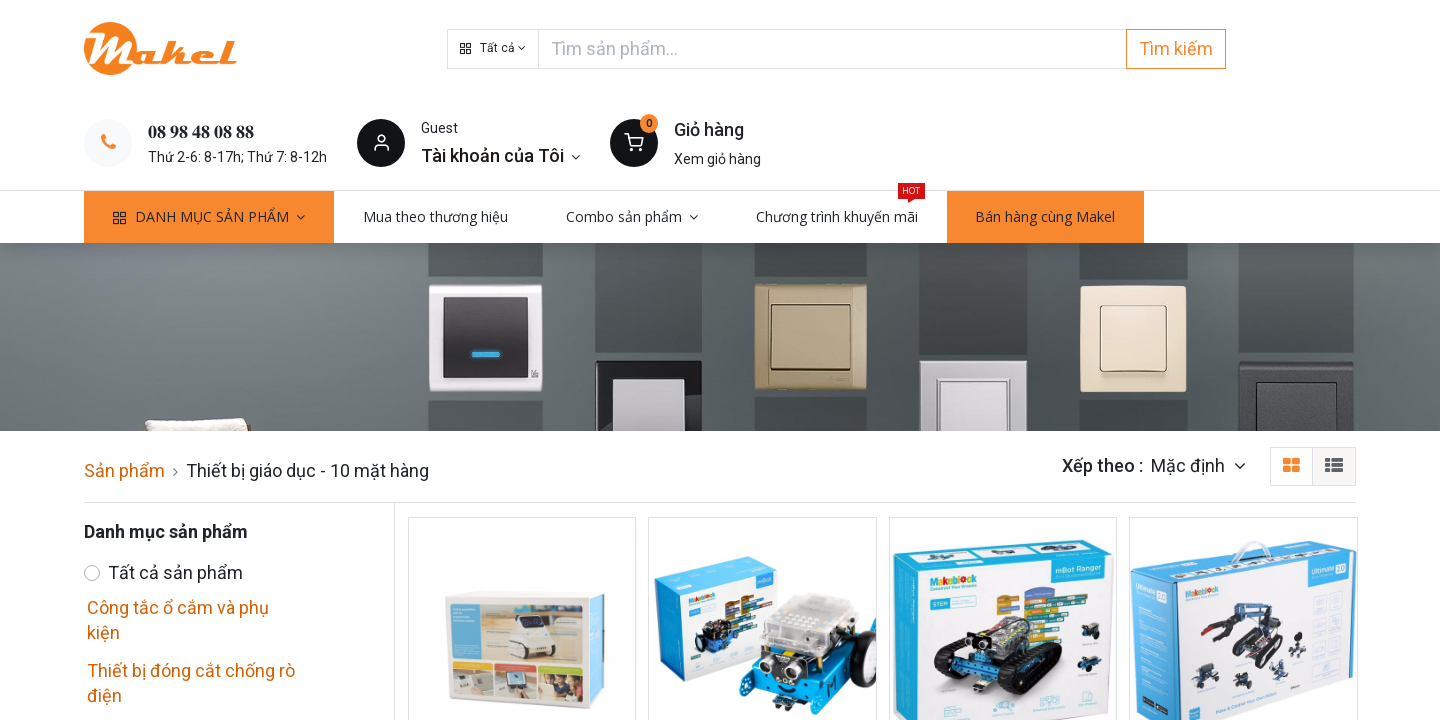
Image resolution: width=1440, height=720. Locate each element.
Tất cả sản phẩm (175, 572)
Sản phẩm (124, 470)
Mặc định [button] (1190, 465)
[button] (493, 49)
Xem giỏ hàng (717, 159)
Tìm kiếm (1176, 48)
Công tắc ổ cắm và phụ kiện (178, 620)
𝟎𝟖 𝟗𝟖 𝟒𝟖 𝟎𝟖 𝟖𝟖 (201, 131)
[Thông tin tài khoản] (500, 155)
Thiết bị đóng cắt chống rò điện (191, 683)
